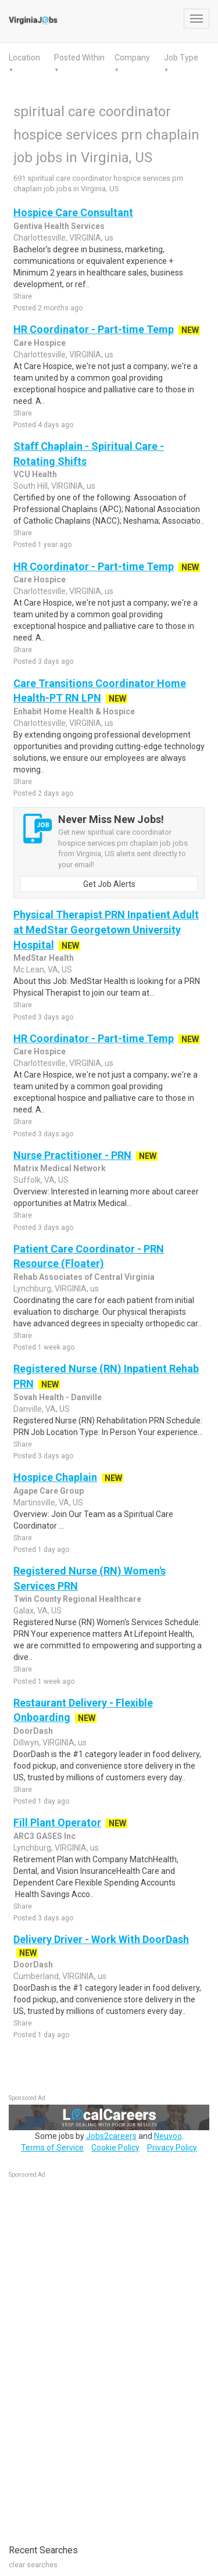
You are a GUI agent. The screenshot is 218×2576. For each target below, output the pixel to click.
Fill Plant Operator (57, 1822)
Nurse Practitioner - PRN (72, 1155)
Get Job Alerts (109, 884)
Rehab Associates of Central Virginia (84, 1277)
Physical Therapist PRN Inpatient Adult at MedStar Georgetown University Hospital (106, 929)
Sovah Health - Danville (57, 1397)
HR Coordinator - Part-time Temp (93, 329)
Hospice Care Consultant (73, 212)
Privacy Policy (172, 2147)
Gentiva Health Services (59, 226)
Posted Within (79, 57)
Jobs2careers (111, 2136)
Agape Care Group (48, 1490)
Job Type (181, 57)
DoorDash (33, 1731)
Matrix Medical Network (59, 1168)
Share (22, 296)
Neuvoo (168, 2136)
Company (132, 57)
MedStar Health (43, 958)
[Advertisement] (96, 2355)
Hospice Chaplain (55, 1477)
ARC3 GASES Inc (44, 1836)
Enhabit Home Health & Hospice (74, 711)
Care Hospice (39, 343)
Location (24, 57)
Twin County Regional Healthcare (77, 1599)
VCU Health (35, 474)
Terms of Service (52, 2147)
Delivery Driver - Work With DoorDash (101, 1939)
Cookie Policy (115, 2147)
